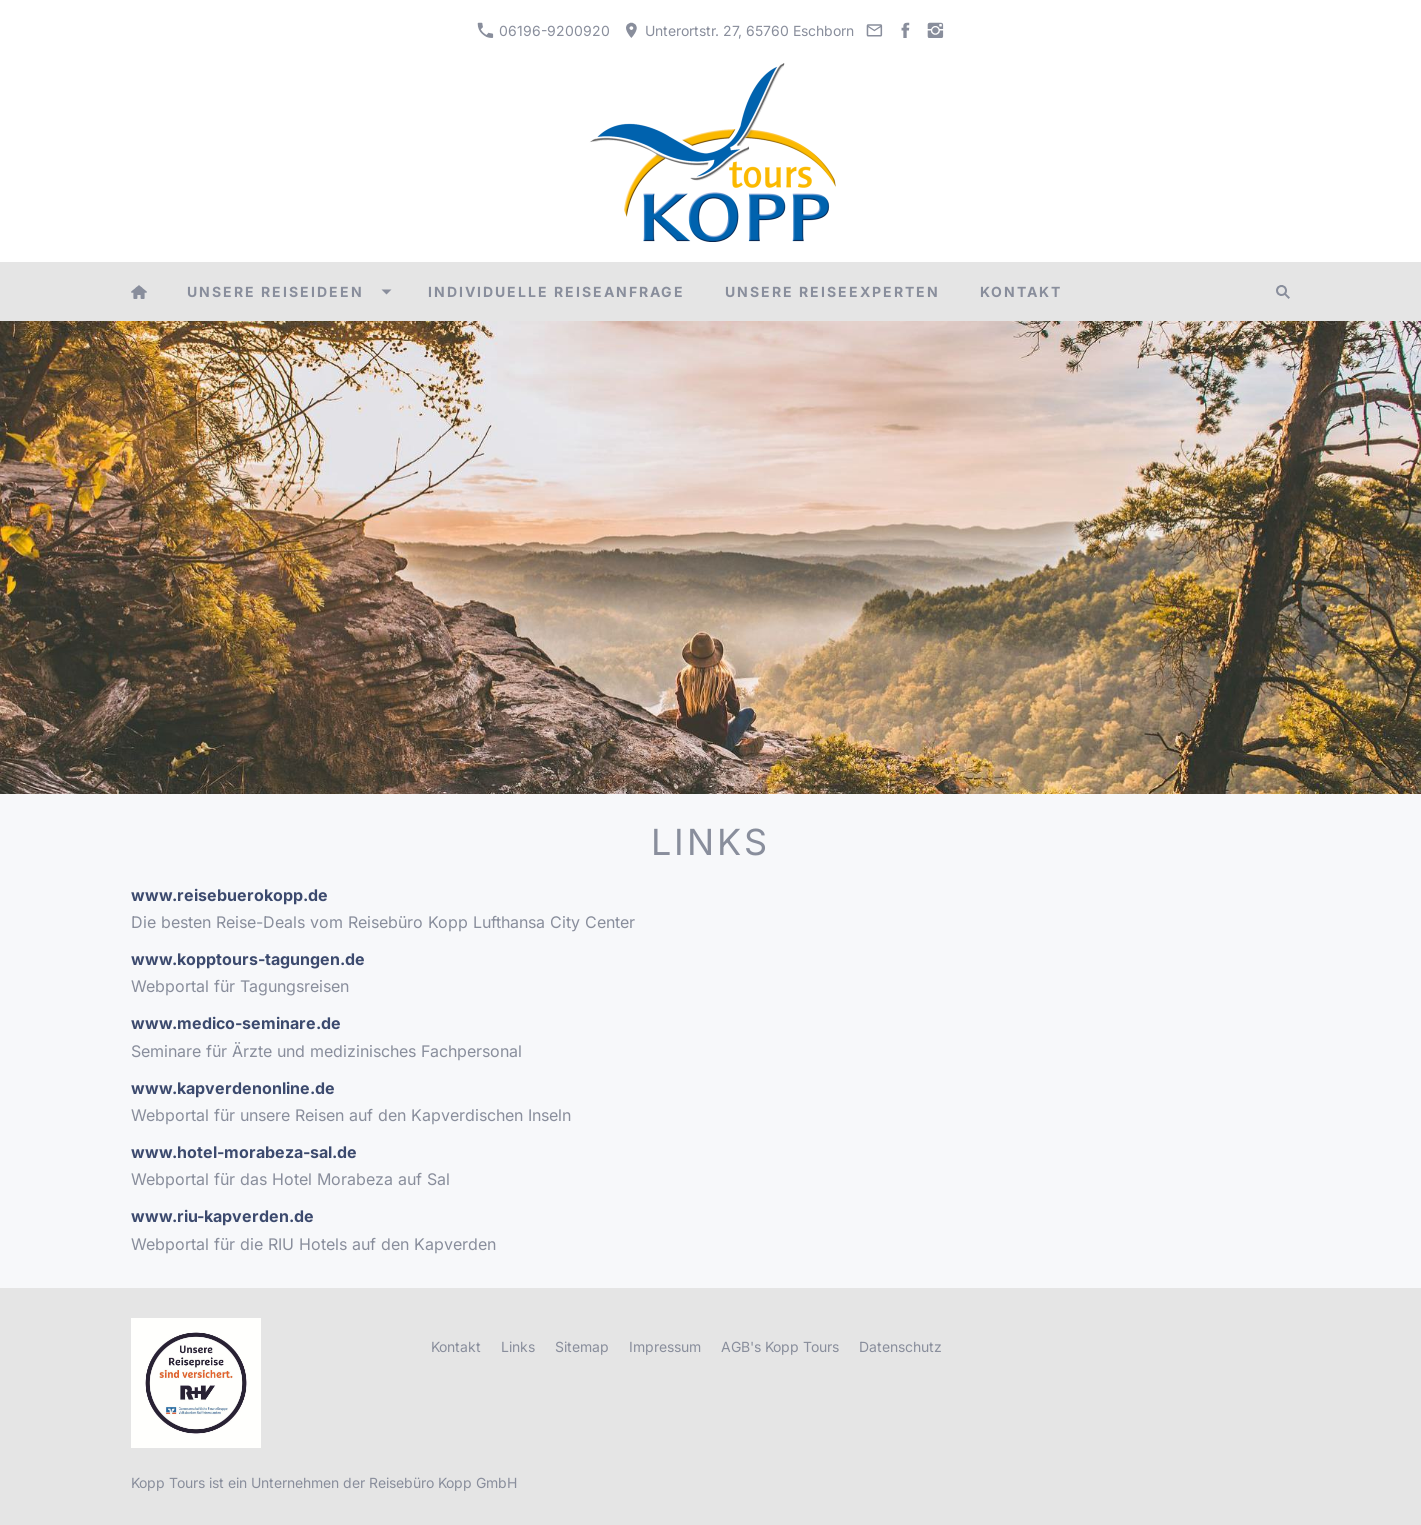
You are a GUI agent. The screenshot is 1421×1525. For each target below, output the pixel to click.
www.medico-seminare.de (236, 1023)
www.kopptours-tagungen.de (248, 959)
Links (518, 1346)
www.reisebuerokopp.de (229, 895)
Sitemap (582, 1346)
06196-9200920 (543, 30)
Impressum (665, 1346)
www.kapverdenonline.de (233, 1088)
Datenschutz (900, 1346)
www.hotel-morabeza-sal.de (244, 1152)
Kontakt (456, 1346)
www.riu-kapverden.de (222, 1216)
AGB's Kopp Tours (780, 1346)
